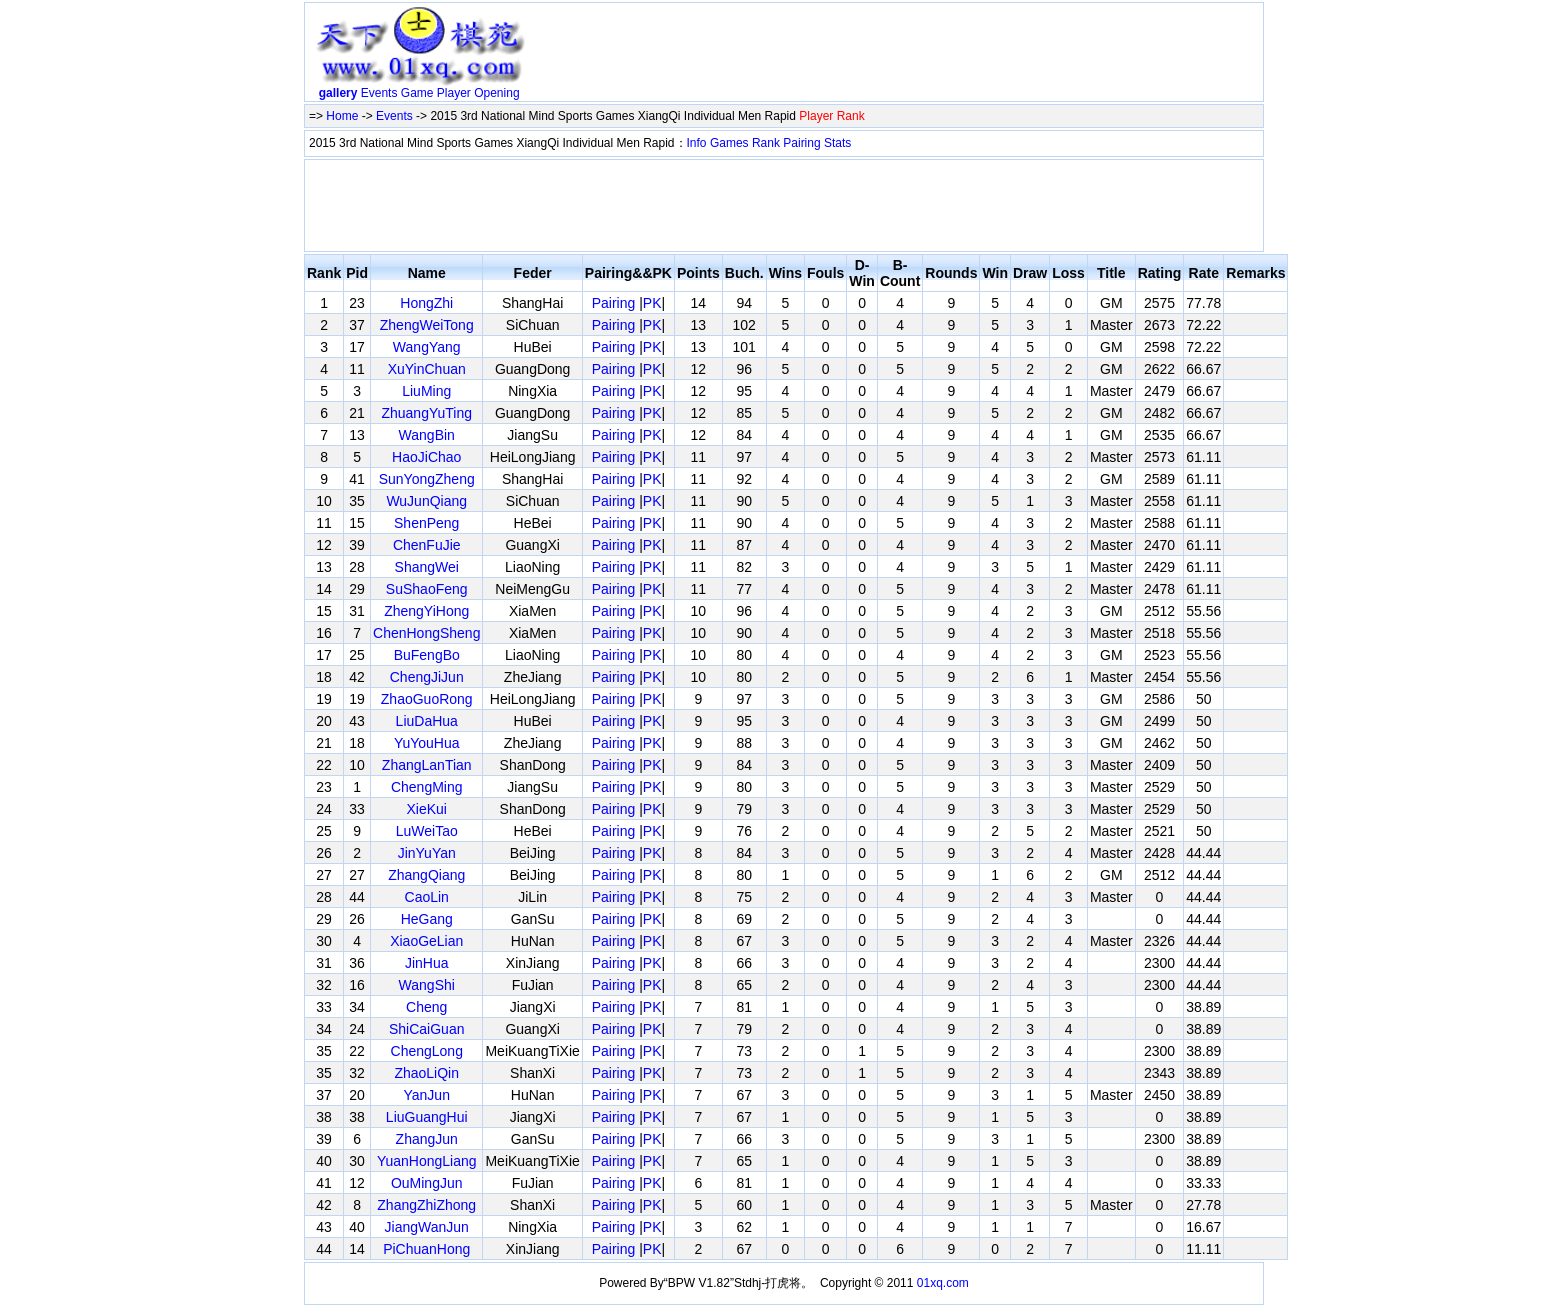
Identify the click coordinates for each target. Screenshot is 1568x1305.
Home (342, 116)
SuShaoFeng (427, 589)
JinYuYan (427, 853)
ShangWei (427, 567)
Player (454, 93)
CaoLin (427, 897)
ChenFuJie (427, 545)
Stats (837, 143)
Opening (496, 93)
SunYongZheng (427, 479)
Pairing (801, 143)
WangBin (427, 435)
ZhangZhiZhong (426, 1205)
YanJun (427, 1095)
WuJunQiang (426, 501)
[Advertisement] (897, 56)
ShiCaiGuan (427, 1029)
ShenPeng (426, 523)
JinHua (427, 963)
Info (697, 143)
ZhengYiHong (426, 611)
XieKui (426, 809)
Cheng (426, 1007)
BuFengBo (427, 655)
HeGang (427, 919)
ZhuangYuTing (426, 413)
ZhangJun (427, 1139)
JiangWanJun (427, 1227)
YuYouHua (427, 743)
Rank (766, 143)
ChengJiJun (427, 677)
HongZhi (426, 303)
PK (652, 303)
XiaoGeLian (426, 941)
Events (379, 93)
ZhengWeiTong (427, 325)
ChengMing (427, 787)
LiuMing (426, 391)
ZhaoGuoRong (427, 699)
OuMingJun (427, 1183)
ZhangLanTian (427, 765)
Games (729, 143)
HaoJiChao (426, 457)
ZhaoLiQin (426, 1073)
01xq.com (943, 1283)
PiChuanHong (426, 1249)
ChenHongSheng (426, 633)
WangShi (427, 985)
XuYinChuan (427, 369)
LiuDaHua (427, 721)
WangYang (427, 347)
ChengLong (427, 1051)
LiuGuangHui (427, 1117)
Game (417, 93)
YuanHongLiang (427, 1161)
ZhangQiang (426, 875)
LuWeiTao (427, 831)
